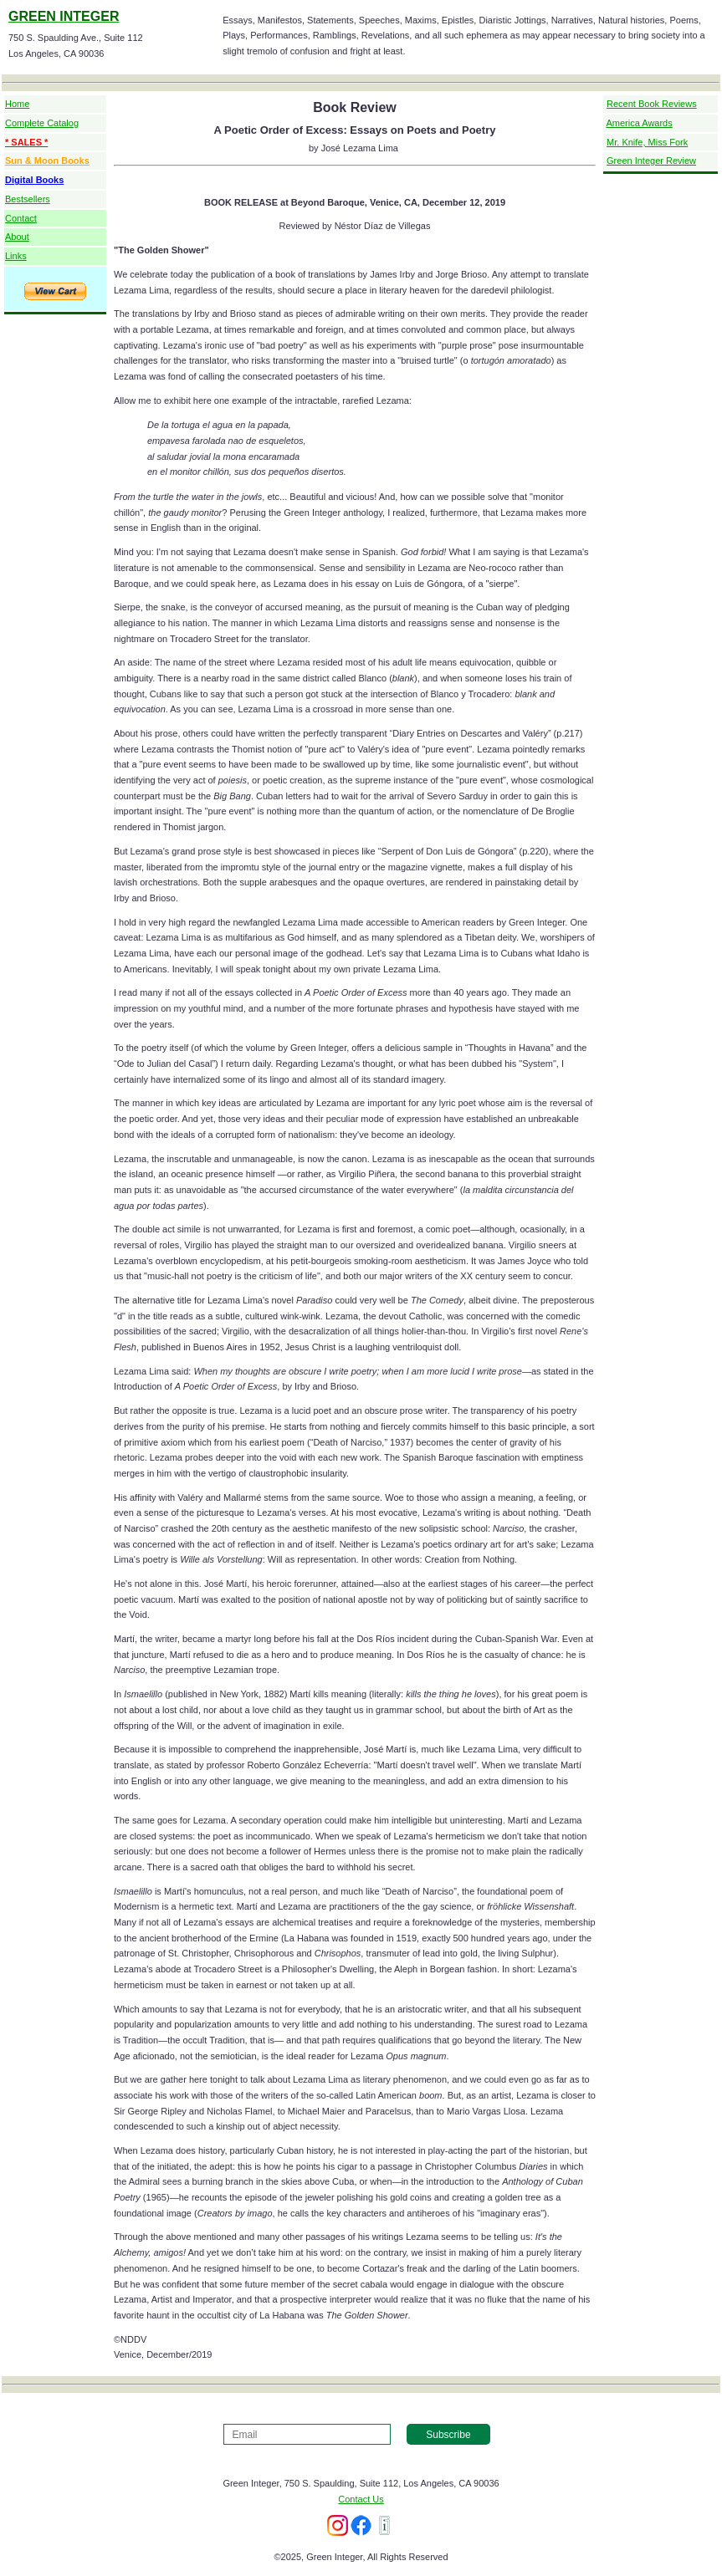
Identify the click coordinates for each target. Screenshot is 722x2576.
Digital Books (34, 180)
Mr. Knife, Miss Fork (647, 142)
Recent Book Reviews (652, 104)
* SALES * (26, 142)
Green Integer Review (651, 161)
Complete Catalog (42, 123)
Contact (21, 218)
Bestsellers (27, 199)
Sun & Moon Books (47, 161)
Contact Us (360, 2499)
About (17, 237)
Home (17, 104)
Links (16, 256)
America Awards (639, 123)
